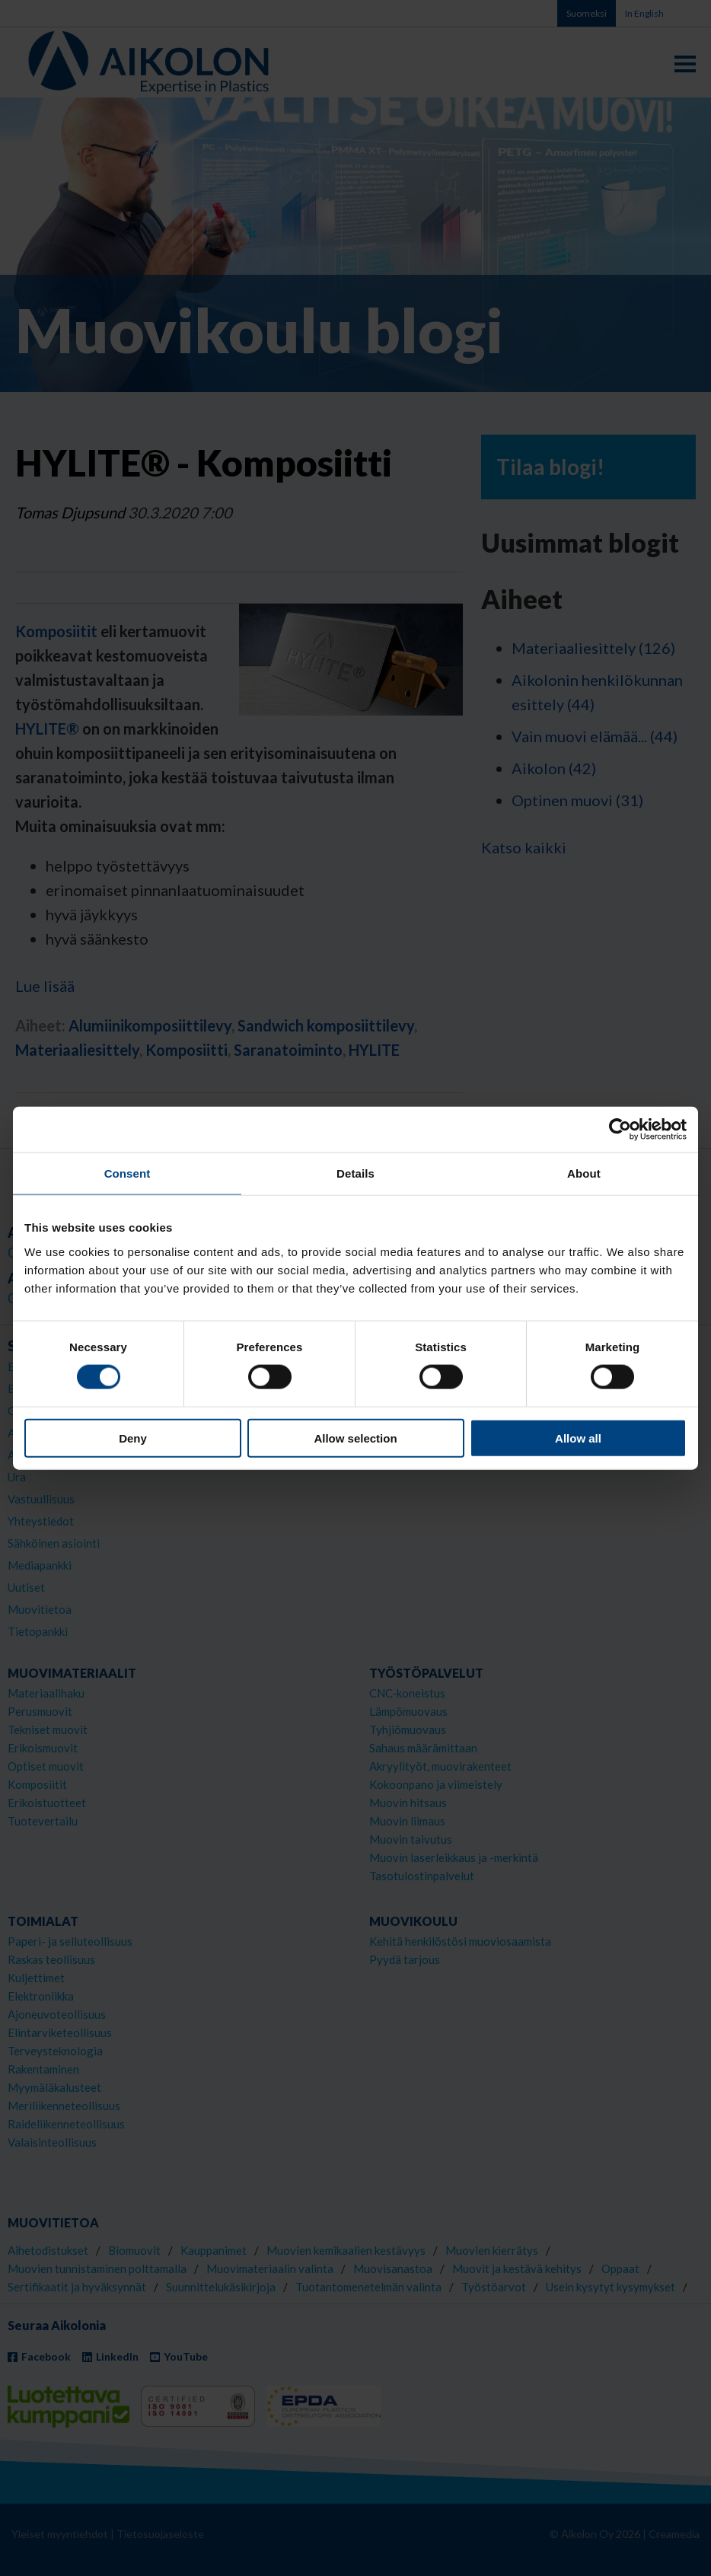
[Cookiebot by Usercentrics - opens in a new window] (620, 1129)
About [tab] (584, 1173)
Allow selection (355, 1437)
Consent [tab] (127, 1173)
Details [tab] (355, 1173)
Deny (133, 1437)
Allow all (578, 1437)
